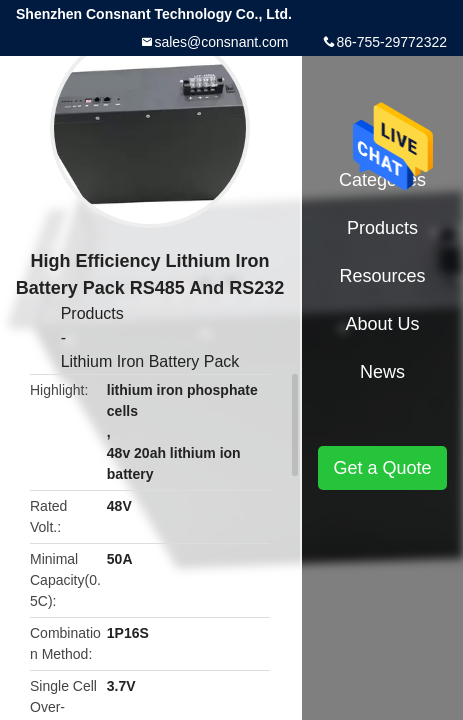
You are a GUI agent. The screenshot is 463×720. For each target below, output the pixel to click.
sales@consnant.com (221, 42)
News (382, 372)
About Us (382, 324)
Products (92, 313)
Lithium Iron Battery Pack (150, 361)
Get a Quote (382, 468)
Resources (382, 276)
